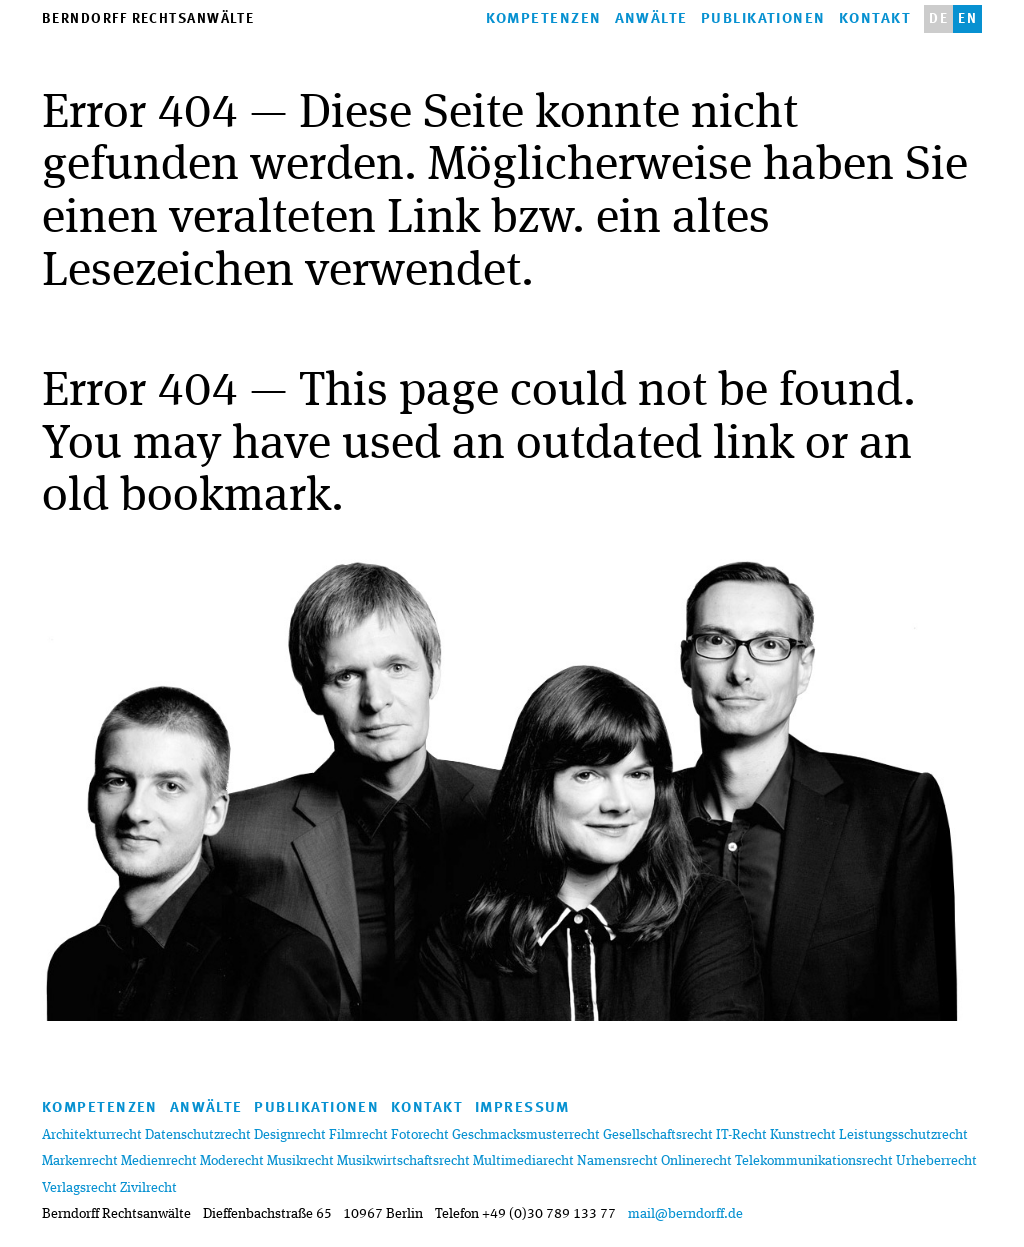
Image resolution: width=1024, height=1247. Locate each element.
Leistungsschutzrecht (903, 1135)
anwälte (651, 19)
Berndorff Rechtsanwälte (148, 19)
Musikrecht (300, 1161)
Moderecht (232, 1161)
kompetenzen (544, 19)
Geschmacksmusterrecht (526, 1135)
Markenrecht (80, 1161)
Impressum (522, 1108)
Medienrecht (159, 1161)
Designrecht (290, 1135)
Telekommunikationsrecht (814, 1161)
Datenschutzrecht (198, 1135)
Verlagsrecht (79, 1188)
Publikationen (763, 19)
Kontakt (875, 19)
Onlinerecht (696, 1161)
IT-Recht (741, 1135)
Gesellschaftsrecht (658, 1135)
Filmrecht (358, 1135)
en (967, 19)
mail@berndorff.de (685, 1214)
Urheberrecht (936, 1161)
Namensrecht (617, 1161)
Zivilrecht (148, 1188)
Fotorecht (420, 1135)
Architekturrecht (92, 1135)
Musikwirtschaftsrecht (403, 1161)
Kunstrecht (803, 1135)
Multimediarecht (523, 1161)
